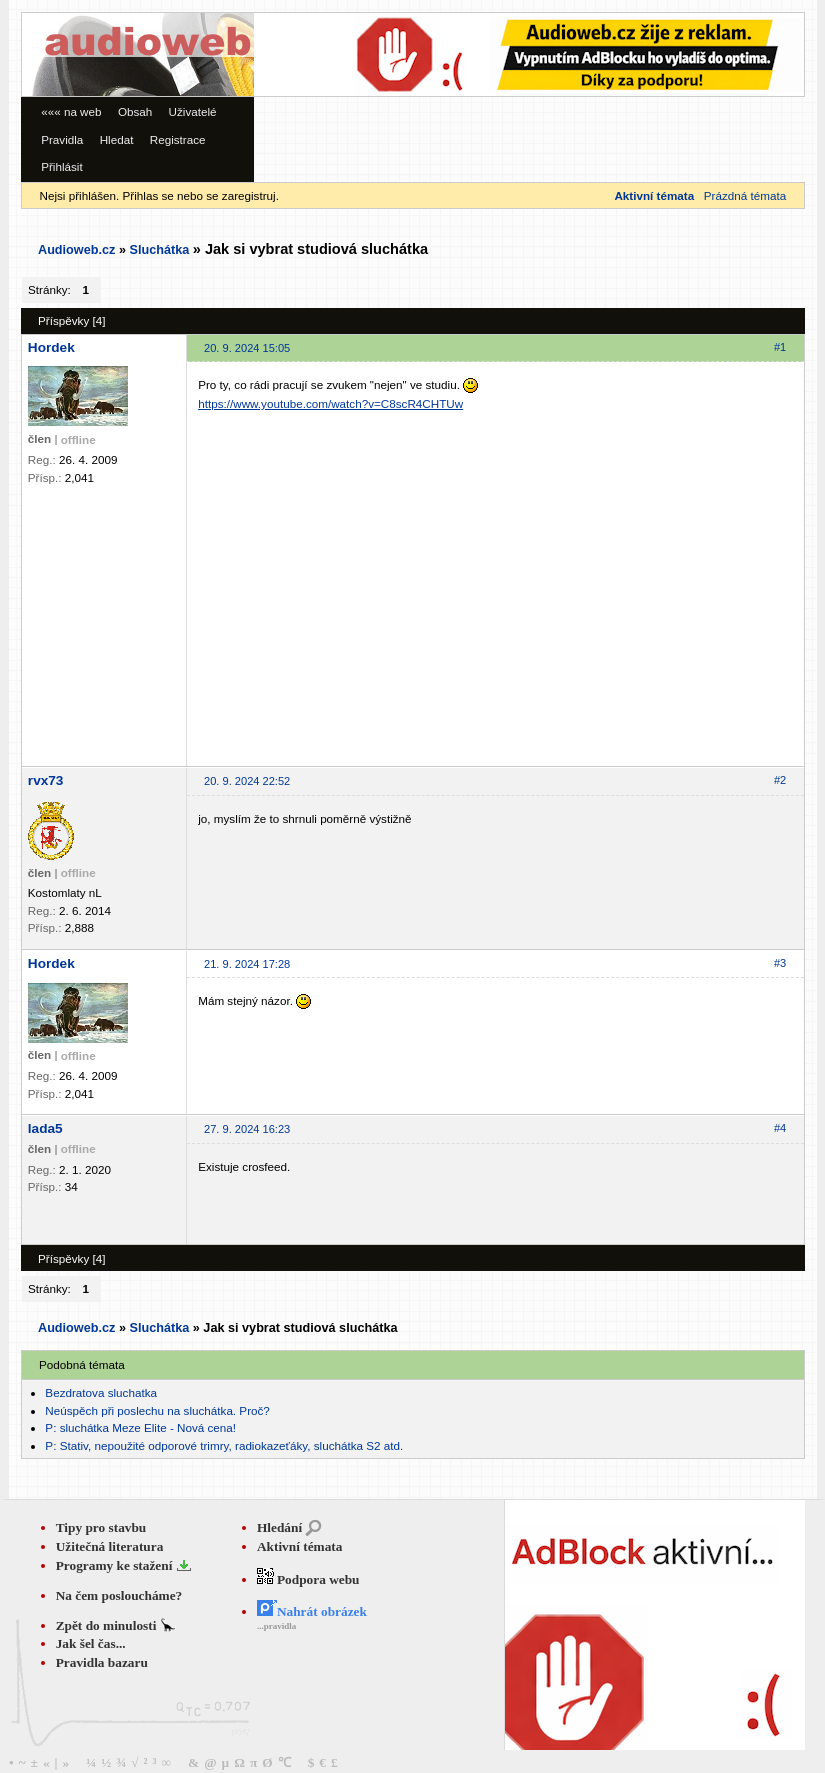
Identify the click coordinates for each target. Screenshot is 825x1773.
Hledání (279, 1527)
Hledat (117, 139)
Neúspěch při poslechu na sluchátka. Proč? (157, 1410)
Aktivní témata (300, 1546)
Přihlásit (62, 166)
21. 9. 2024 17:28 (247, 964)
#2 (780, 780)
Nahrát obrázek (312, 1611)
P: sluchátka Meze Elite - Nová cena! (140, 1427)
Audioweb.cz (76, 250)
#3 (780, 963)
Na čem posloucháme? (119, 1595)
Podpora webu (308, 1579)
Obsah (135, 111)
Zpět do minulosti (108, 1625)
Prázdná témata (745, 195)
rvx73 (46, 780)
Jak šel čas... (91, 1643)
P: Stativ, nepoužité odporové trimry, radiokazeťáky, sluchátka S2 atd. (224, 1445)
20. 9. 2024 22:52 (247, 781)
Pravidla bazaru (102, 1662)
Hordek (51, 347)
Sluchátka (159, 250)
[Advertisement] (315, 73)
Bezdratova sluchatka (101, 1392)
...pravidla (276, 1626)
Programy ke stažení (116, 1565)
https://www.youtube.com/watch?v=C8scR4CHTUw (330, 403)
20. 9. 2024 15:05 (247, 348)
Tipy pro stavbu (101, 1527)
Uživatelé (193, 111)
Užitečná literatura (110, 1546)
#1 (780, 347)
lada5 (45, 1128)
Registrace (178, 139)
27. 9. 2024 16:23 (247, 1129)
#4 (780, 1128)
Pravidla (62, 139)
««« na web (71, 111)
